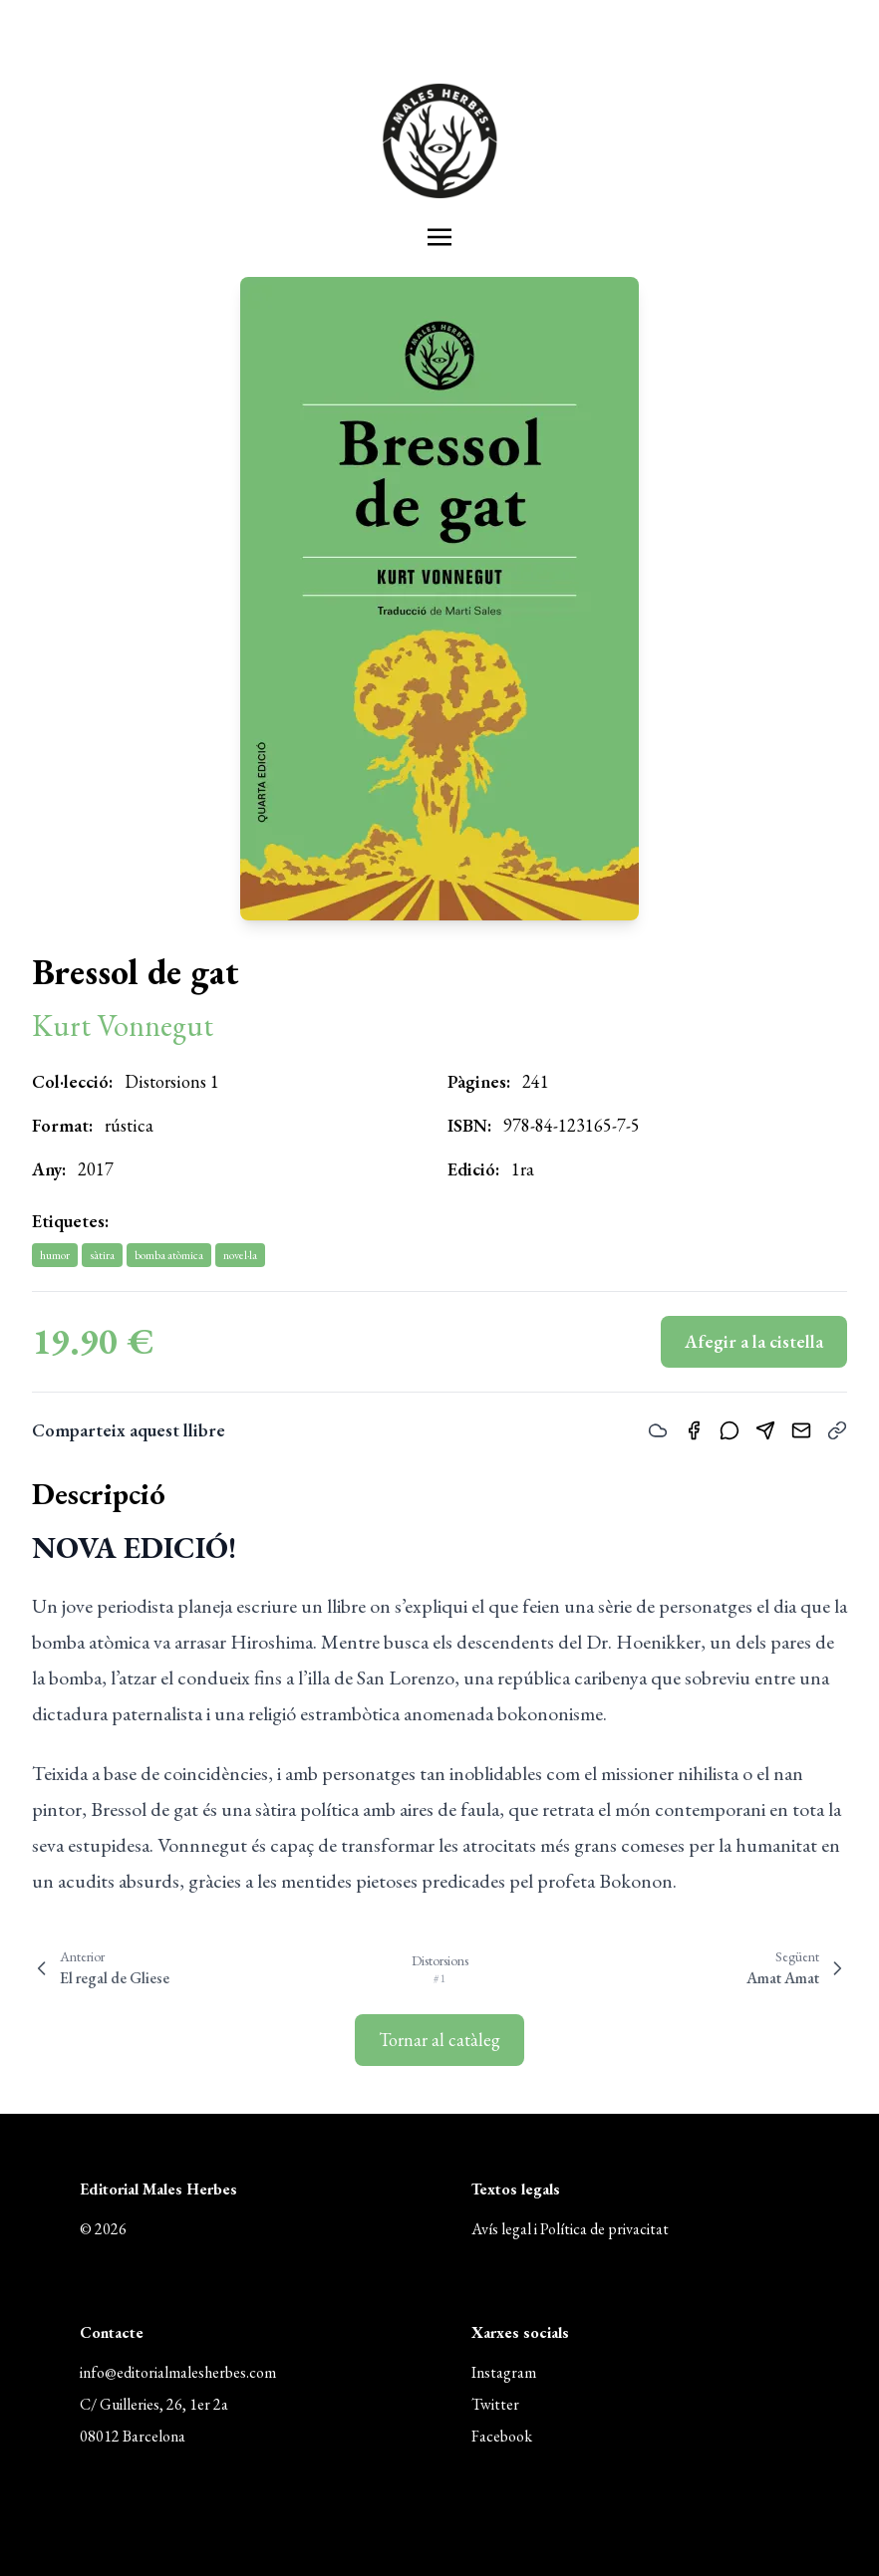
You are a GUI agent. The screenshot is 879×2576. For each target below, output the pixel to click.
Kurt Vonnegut (122, 1025)
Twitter (495, 2404)
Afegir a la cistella (754, 1341)
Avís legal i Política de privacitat (570, 2228)
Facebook (501, 2436)
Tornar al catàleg (439, 2039)
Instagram (503, 2372)
